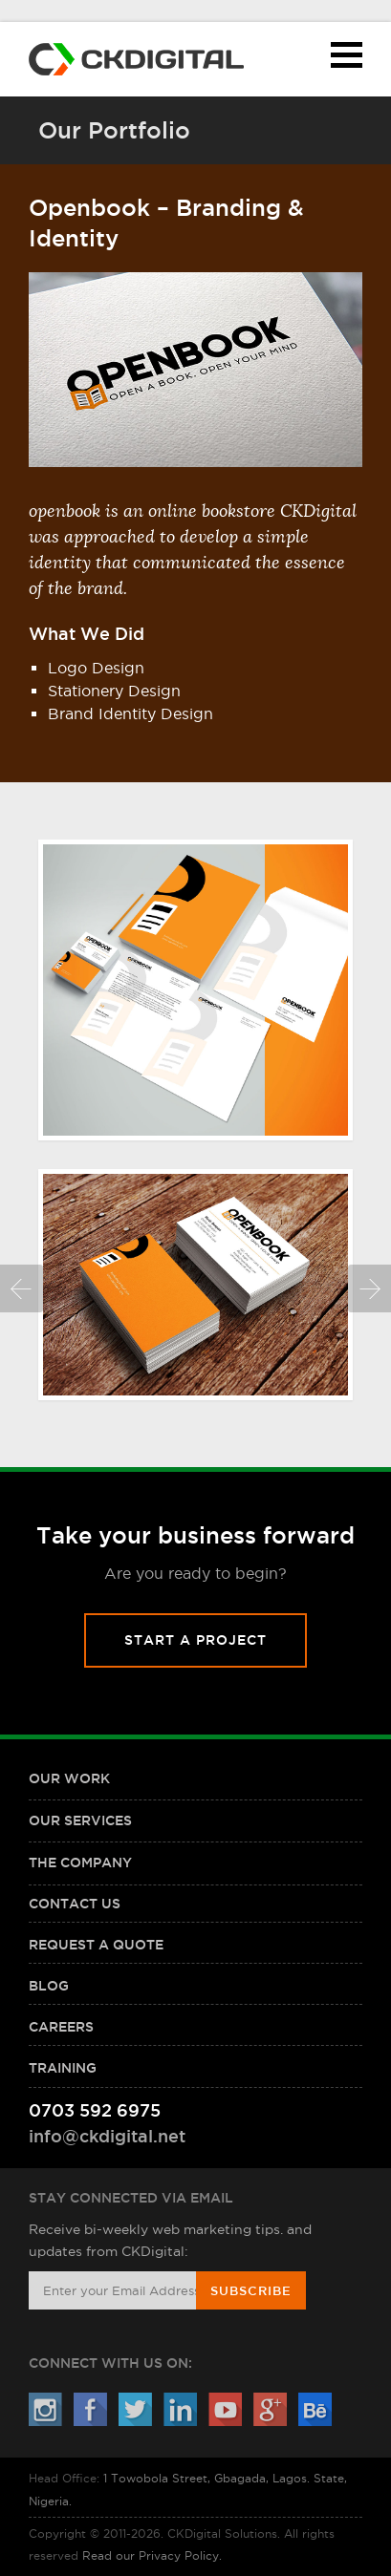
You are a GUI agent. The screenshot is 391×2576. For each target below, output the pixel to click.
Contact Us (74, 1903)
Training (63, 2068)
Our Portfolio (114, 129)
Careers (61, 2026)
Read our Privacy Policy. (152, 2555)
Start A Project (195, 1640)
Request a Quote (96, 1944)
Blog (49, 1985)
